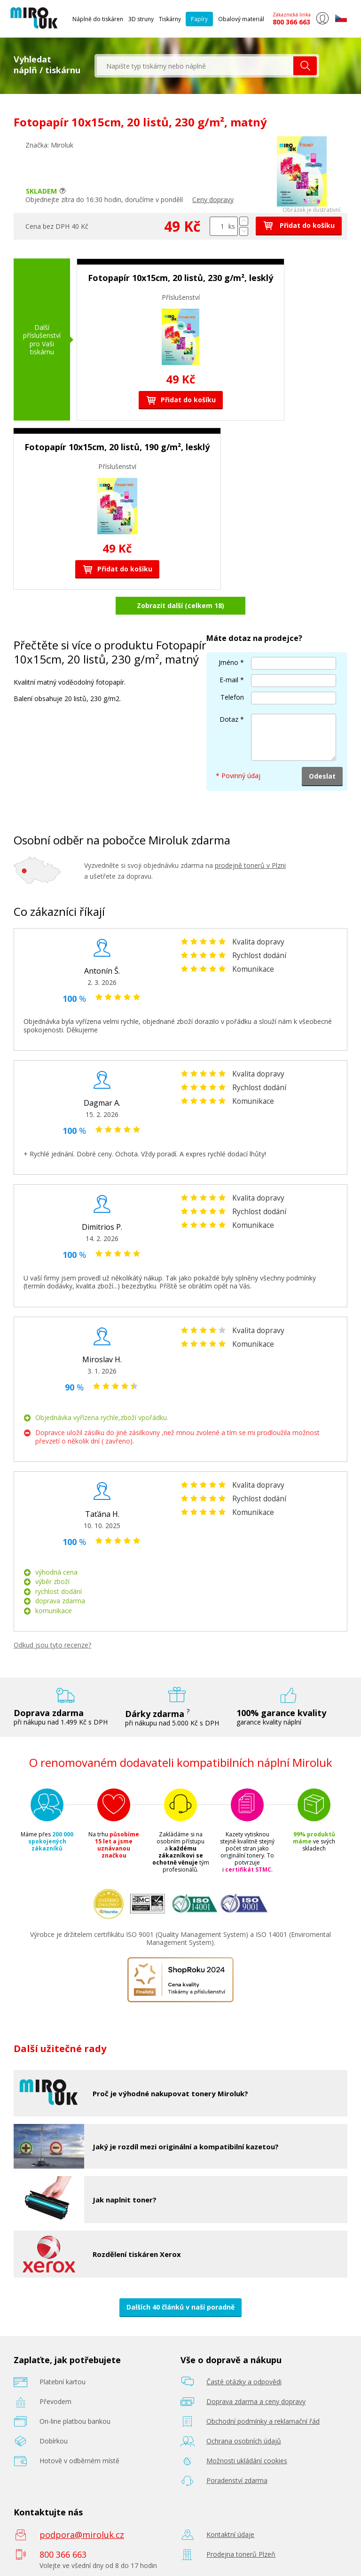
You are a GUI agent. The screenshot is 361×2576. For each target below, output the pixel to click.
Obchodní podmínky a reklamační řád (263, 2421)
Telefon (232, 697)
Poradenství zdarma (236, 2480)
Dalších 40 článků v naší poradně (180, 2307)
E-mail (229, 679)
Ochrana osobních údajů (243, 2440)
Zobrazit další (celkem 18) (180, 605)
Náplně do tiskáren (97, 19)
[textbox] (195, 65)
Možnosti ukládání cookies (246, 2460)
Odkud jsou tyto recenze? (52, 1644)
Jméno (228, 662)
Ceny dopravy (213, 199)
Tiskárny (170, 19)
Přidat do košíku (299, 225)
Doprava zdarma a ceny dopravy (256, 2401)
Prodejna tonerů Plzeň (240, 2554)
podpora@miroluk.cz (81, 2534)
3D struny (141, 19)
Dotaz (229, 719)
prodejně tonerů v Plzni (250, 865)
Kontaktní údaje (230, 2534)
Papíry (199, 19)
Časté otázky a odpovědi (244, 2381)
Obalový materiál (241, 19)
